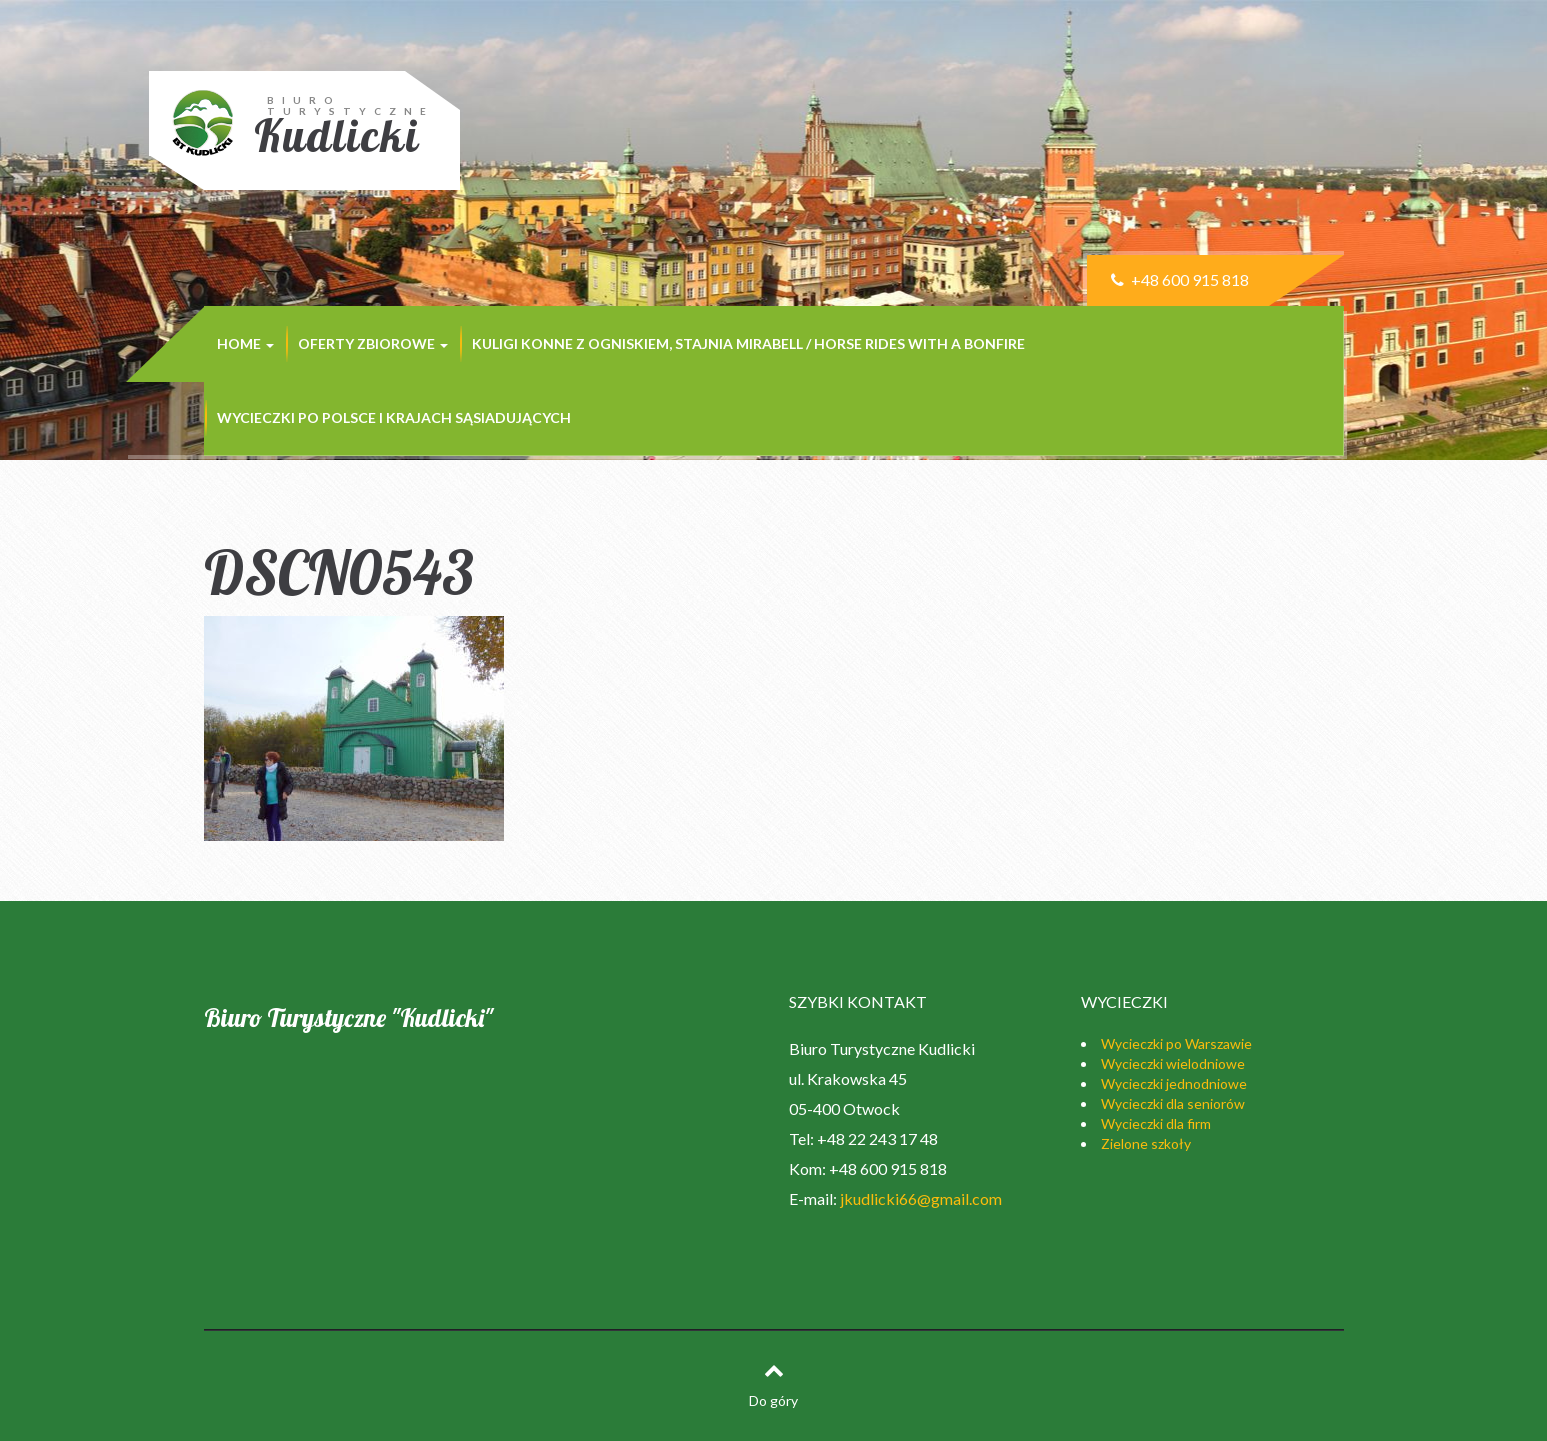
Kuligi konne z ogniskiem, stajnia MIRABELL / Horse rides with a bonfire (748, 343)
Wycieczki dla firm (1156, 1123)
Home (245, 343)
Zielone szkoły (1146, 1143)
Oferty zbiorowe (373, 343)
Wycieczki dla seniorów (1173, 1103)
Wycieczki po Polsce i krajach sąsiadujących (394, 417)
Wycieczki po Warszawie (1176, 1043)
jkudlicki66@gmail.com (921, 1198)
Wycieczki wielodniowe (1173, 1063)
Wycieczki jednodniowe (1174, 1083)
